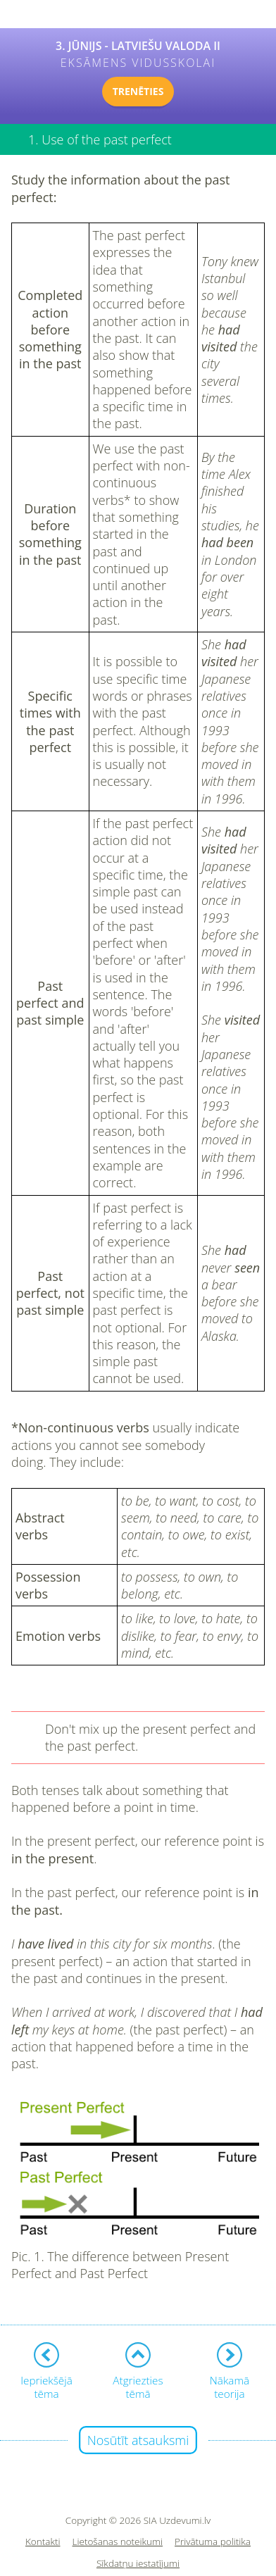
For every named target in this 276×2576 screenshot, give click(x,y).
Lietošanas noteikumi (118, 2542)
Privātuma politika (213, 2542)
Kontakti (43, 2542)
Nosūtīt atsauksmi (138, 2440)
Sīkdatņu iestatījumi (138, 2564)
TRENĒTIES (138, 91)
